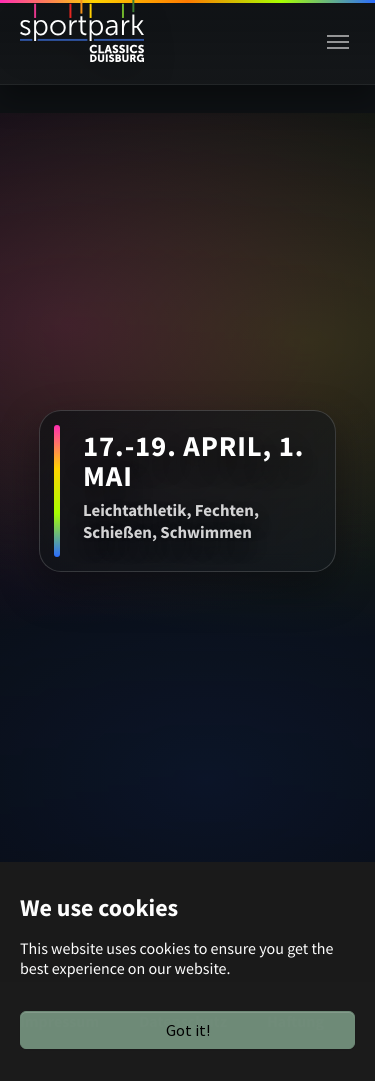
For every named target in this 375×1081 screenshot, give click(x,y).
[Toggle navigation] (338, 42)
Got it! (188, 1030)
